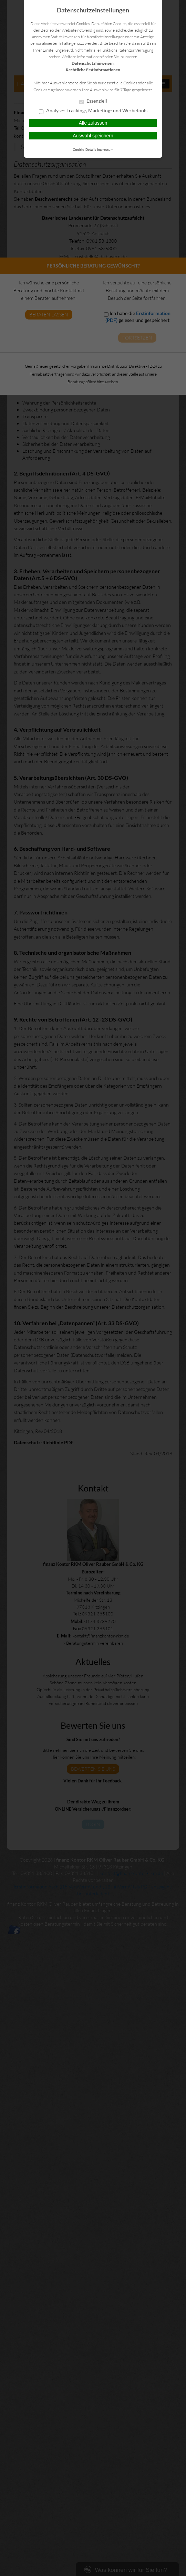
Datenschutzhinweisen (93, 63)
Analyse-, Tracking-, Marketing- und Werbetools (93, 111)
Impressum (105, 149)
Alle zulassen (93, 123)
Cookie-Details (84, 149)
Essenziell (93, 101)
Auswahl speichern (93, 135)
